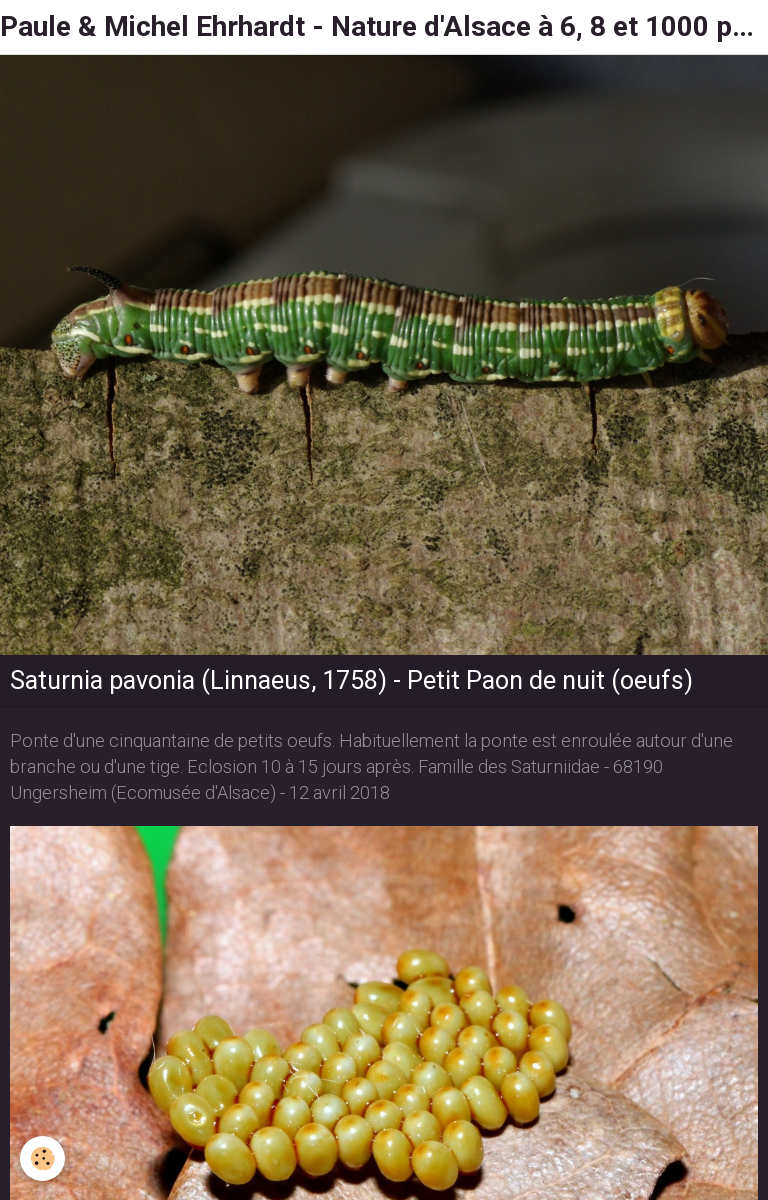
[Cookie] (42, 1158)
